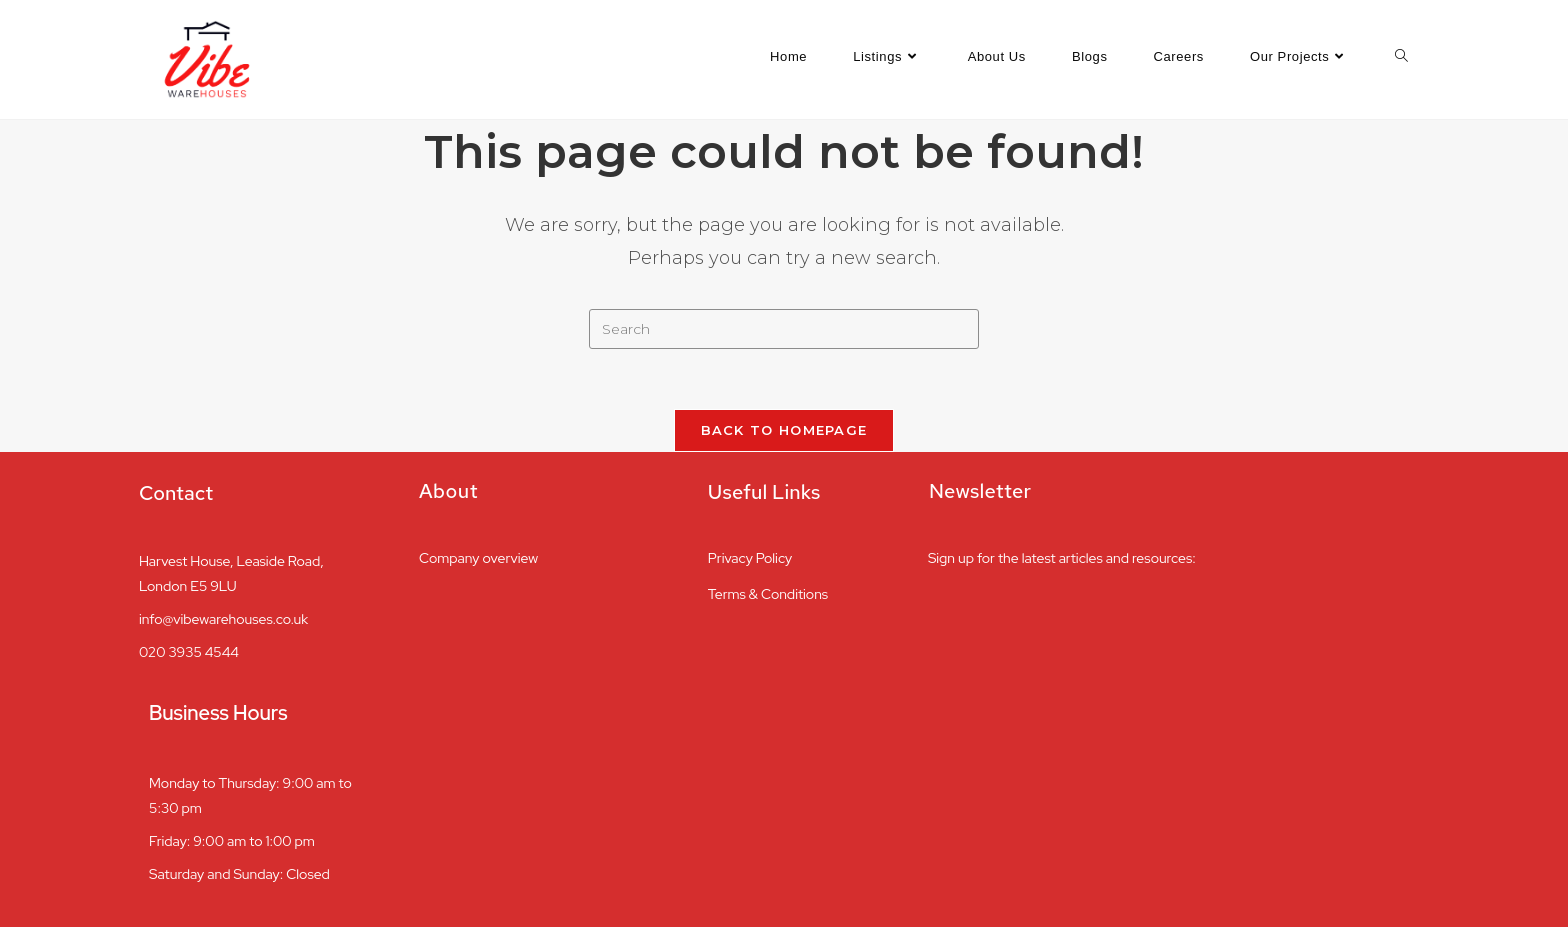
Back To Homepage (784, 430)
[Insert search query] (784, 329)
